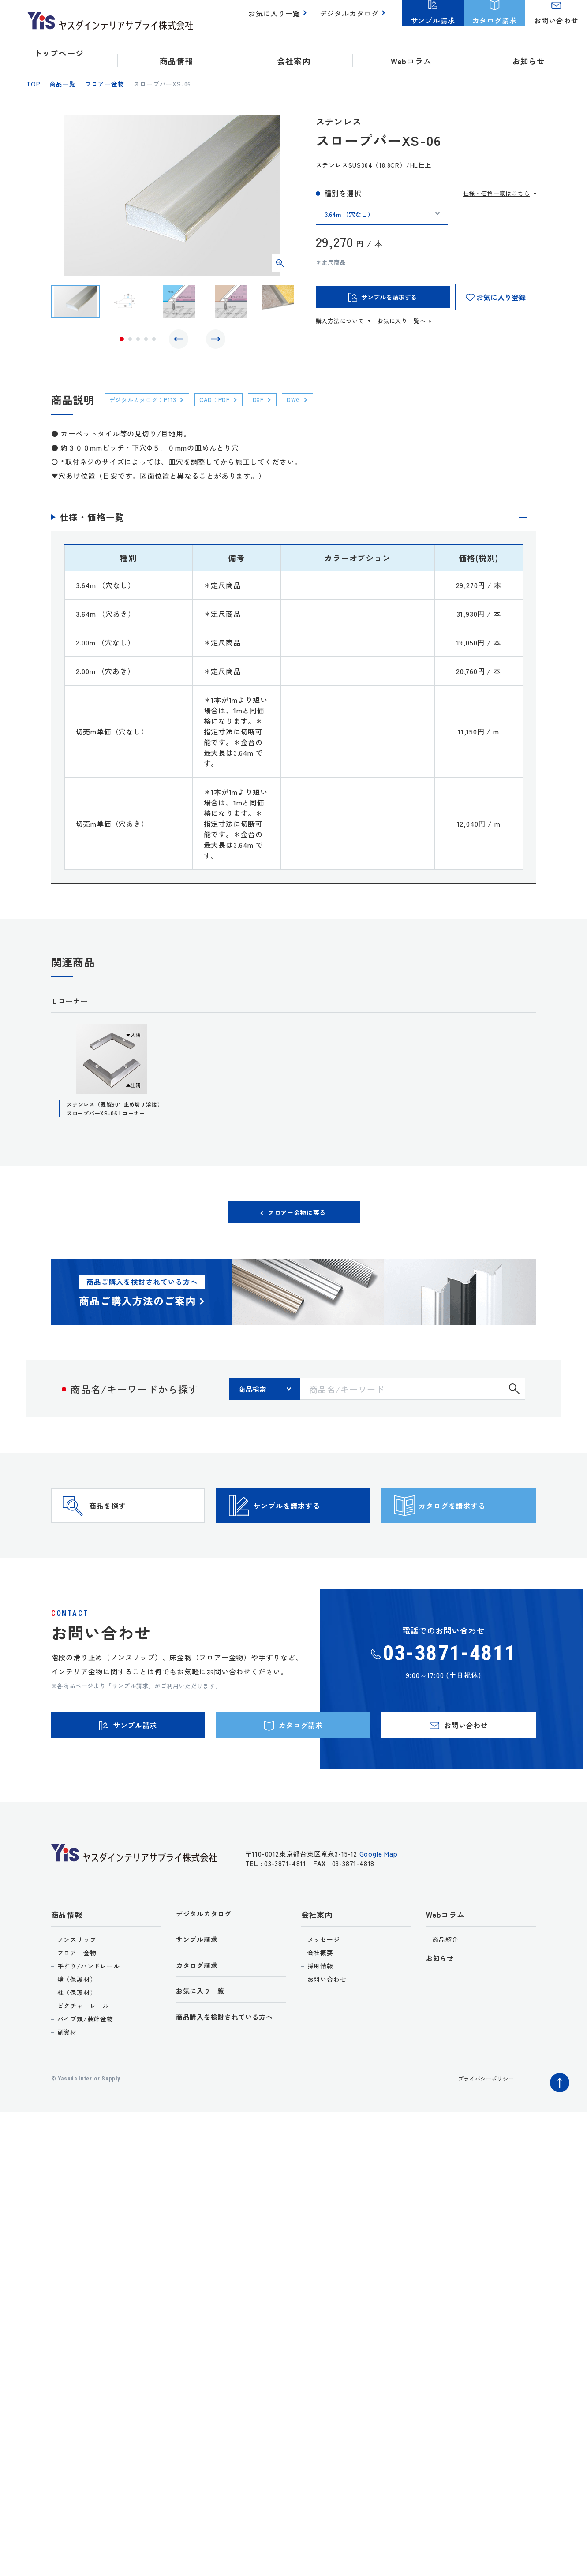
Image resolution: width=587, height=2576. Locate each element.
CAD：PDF (229, 403)
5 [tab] (154, 341)
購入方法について (340, 321)
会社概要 (320, 1997)
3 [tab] (138, 341)
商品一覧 (62, 83)
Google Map (378, 1903)
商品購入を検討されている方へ (231, 2067)
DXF (277, 403)
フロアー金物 (104, 83)
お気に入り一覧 (279, 17)
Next (213, 341)
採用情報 (320, 2010)
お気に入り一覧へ (401, 321)
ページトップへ (557, 2125)
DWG (316, 403)
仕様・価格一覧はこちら (496, 193)
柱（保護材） (77, 2037)
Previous (181, 341)
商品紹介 (445, 1984)
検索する (514, 1399)
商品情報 (66, 1959)
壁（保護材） (77, 2024)
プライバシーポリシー (481, 2123)
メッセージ (323, 1984)
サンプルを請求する (309, 1529)
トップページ (59, 53)
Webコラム (445, 1959)
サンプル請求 (199, 1986)
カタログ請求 (199, 2013)
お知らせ (528, 53)
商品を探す (124, 1529)
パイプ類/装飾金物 (85, 2063)
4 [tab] (146, 341)
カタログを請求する (474, 1529)
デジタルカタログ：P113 (149, 403)
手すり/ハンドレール (88, 2010)
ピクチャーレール (83, 2050)
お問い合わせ (327, 2024)
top (33, 83)
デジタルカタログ (351, 17)
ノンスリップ (77, 1984)
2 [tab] (130, 341)
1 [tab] (122, 341)
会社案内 (317, 1959)
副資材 (67, 2077)
